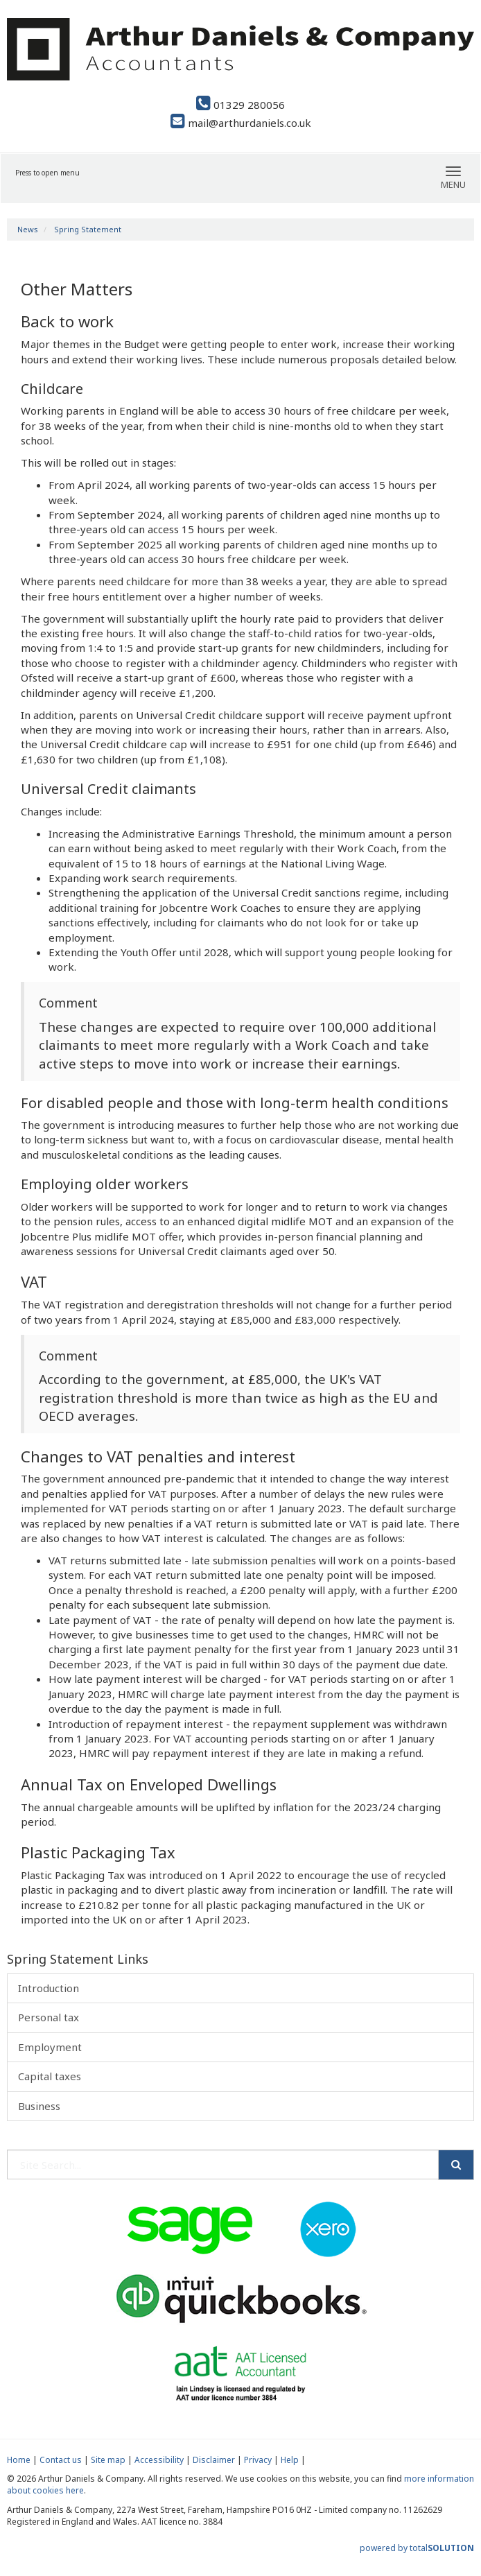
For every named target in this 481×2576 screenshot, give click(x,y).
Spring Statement (87, 229)
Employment (50, 2047)
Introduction (48, 1988)
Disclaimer (214, 2460)
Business (39, 2106)
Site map (108, 2460)
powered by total (417, 2548)
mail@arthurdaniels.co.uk (240, 123)
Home (18, 2460)
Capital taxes (49, 2076)
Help (290, 2460)
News (27, 229)
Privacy (258, 2460)
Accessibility (159, 2460)
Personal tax (48, 2017)
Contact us (61, 2460)
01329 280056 (240, 105)
